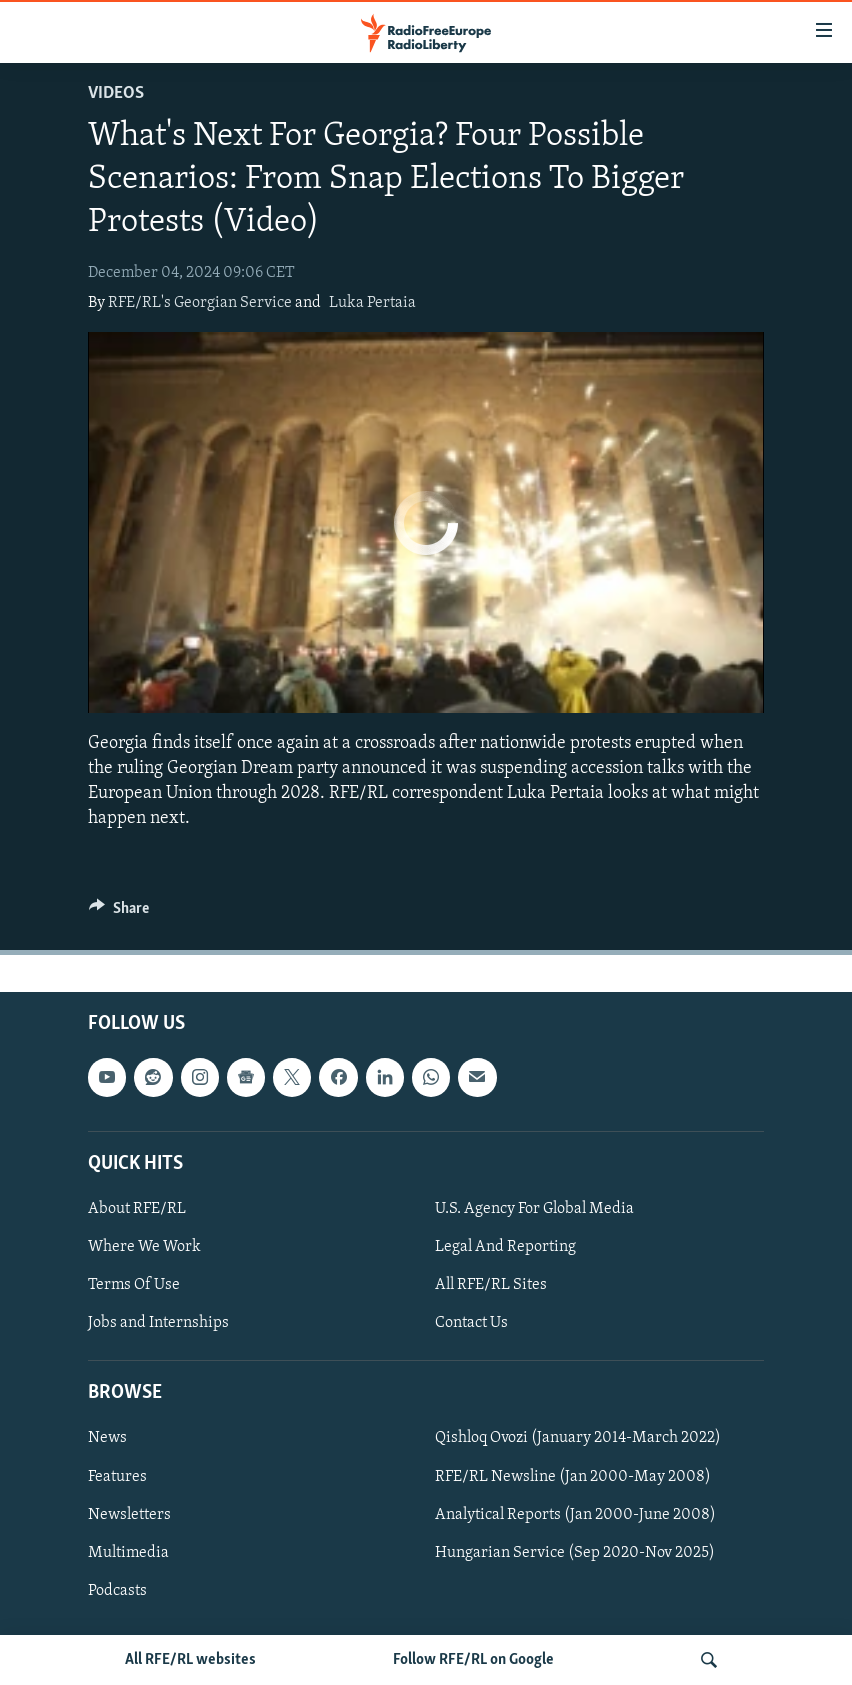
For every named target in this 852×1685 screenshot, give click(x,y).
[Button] (119, 913)
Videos (116, 93)
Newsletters (129, 1515)
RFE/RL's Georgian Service (200, 303)
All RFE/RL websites (190, 1660)
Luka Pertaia (372, 303)
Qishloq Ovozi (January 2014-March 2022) (578, 1439)
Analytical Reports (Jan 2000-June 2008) (575, 1515)
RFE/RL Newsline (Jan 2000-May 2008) (573, 1477)
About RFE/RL (137, 1209)
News (107, 1439)
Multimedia (128, 1553)
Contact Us (471, 1324)
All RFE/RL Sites (491, 1286)
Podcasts (117, 1591)
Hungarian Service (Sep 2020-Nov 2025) (575, 1553)
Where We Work (144, 1247)
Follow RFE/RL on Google (473, 1660)
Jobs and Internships (158, 1324)
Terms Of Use (134, 1286)
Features (117, 1477)
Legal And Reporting (505, 1247)
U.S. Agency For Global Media (534, 1209)
